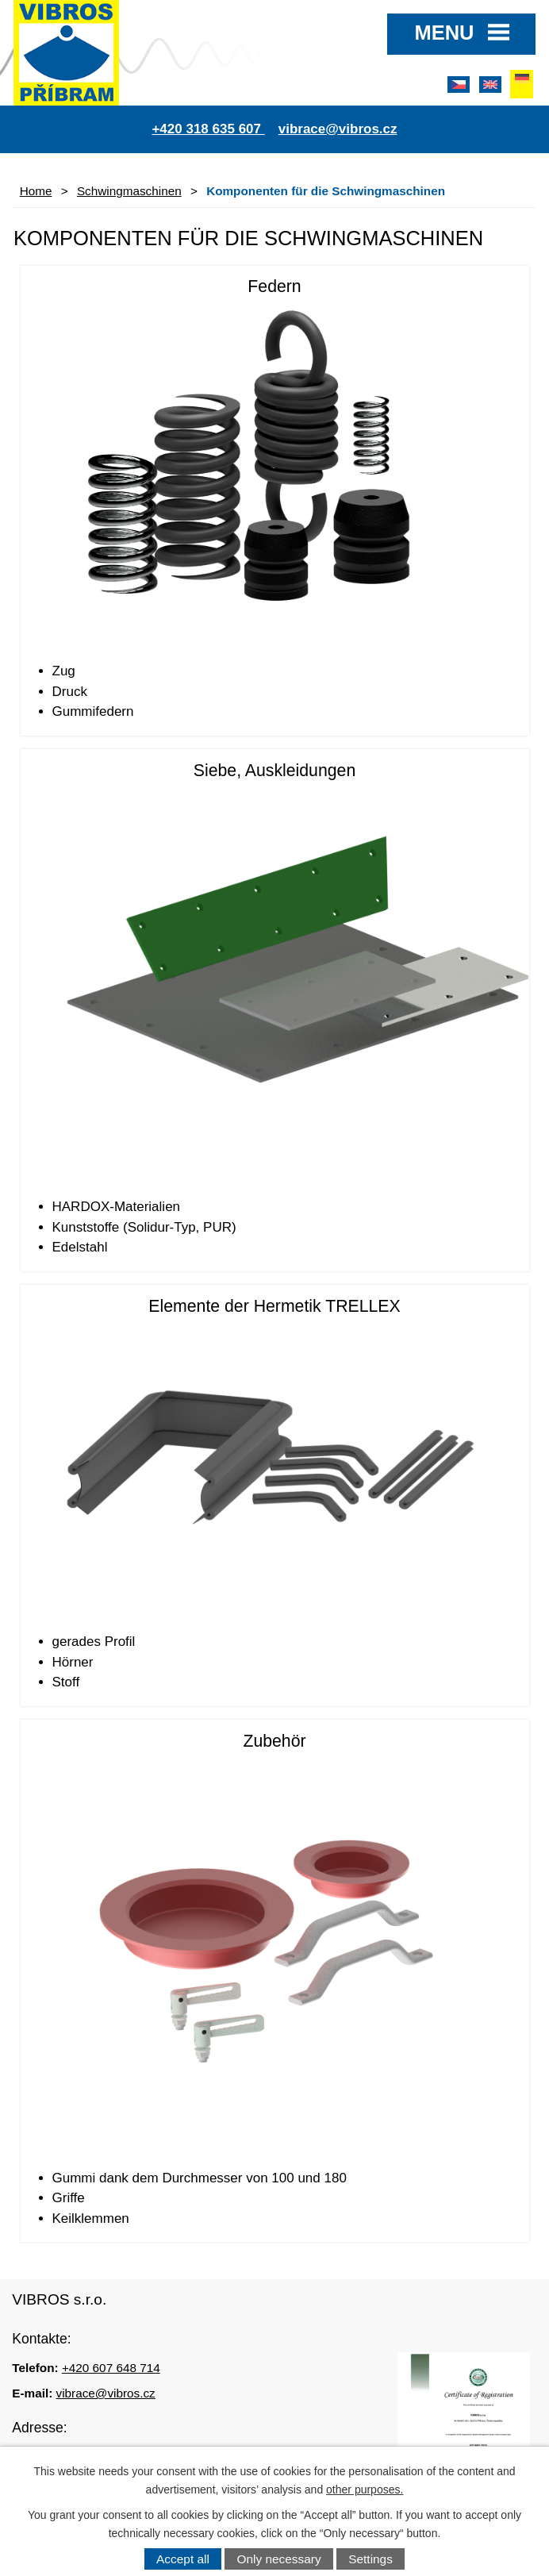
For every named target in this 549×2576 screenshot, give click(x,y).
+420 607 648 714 (111, 2367)
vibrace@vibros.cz (105, 2393)
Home (36, 191)
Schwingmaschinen (129, 191)
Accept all (182, 2559)
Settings (370, 2559)
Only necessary (279, 2559)
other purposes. (364, 2489)
